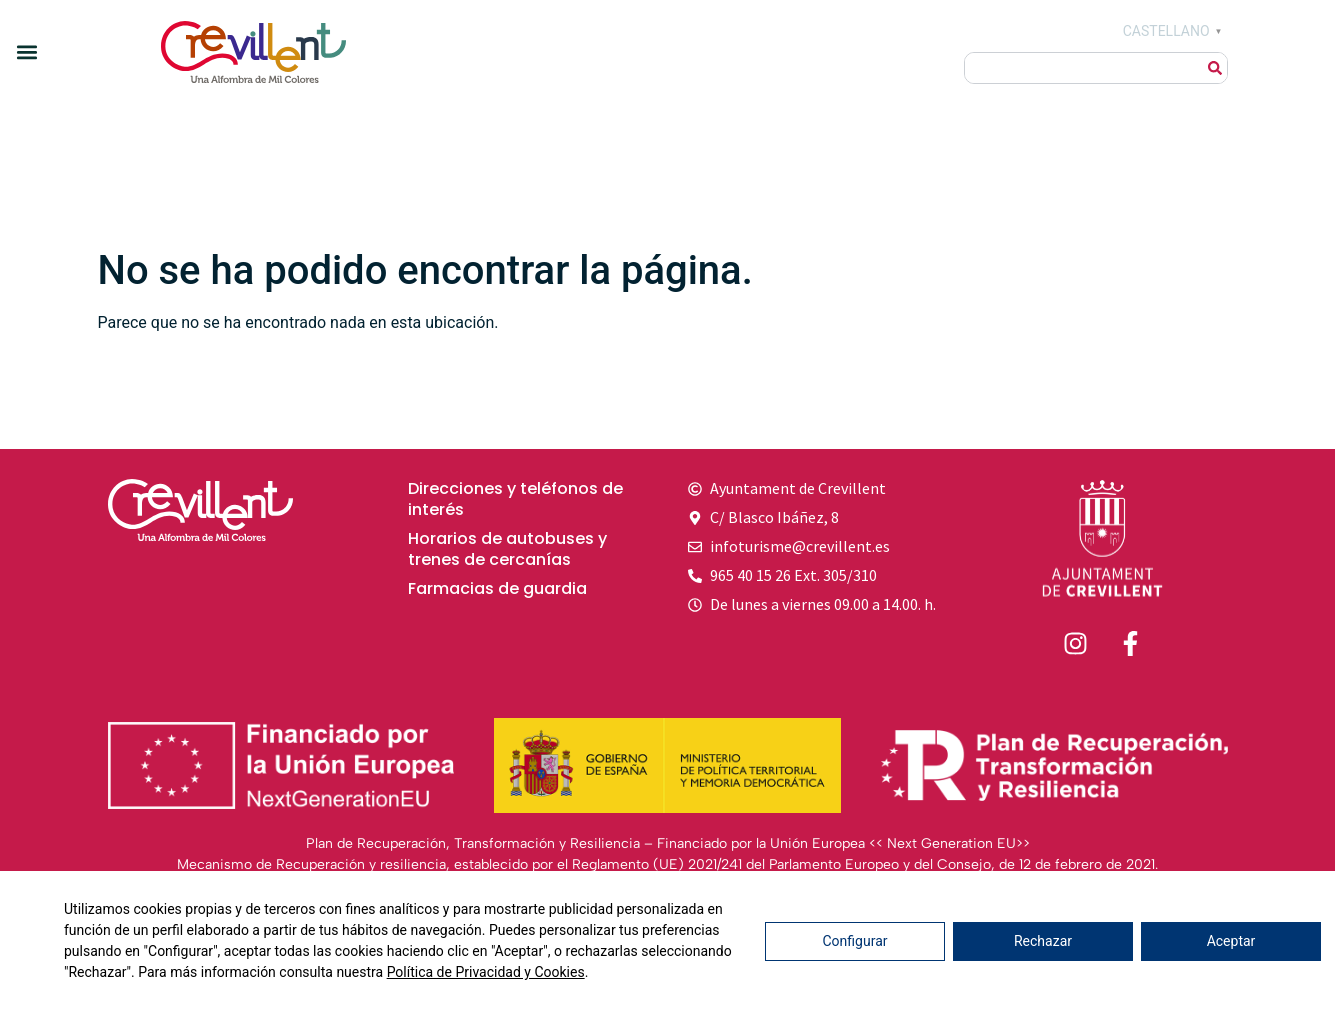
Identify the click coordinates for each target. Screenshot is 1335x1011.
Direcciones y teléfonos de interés (515, 500)
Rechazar (1043, 941)
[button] (26, 51)
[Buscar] (1215, 68)
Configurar (855, 941)
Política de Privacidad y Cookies (486, 972)
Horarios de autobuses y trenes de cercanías (507, 550)
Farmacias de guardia (497, 589)
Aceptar (1231, 941)
